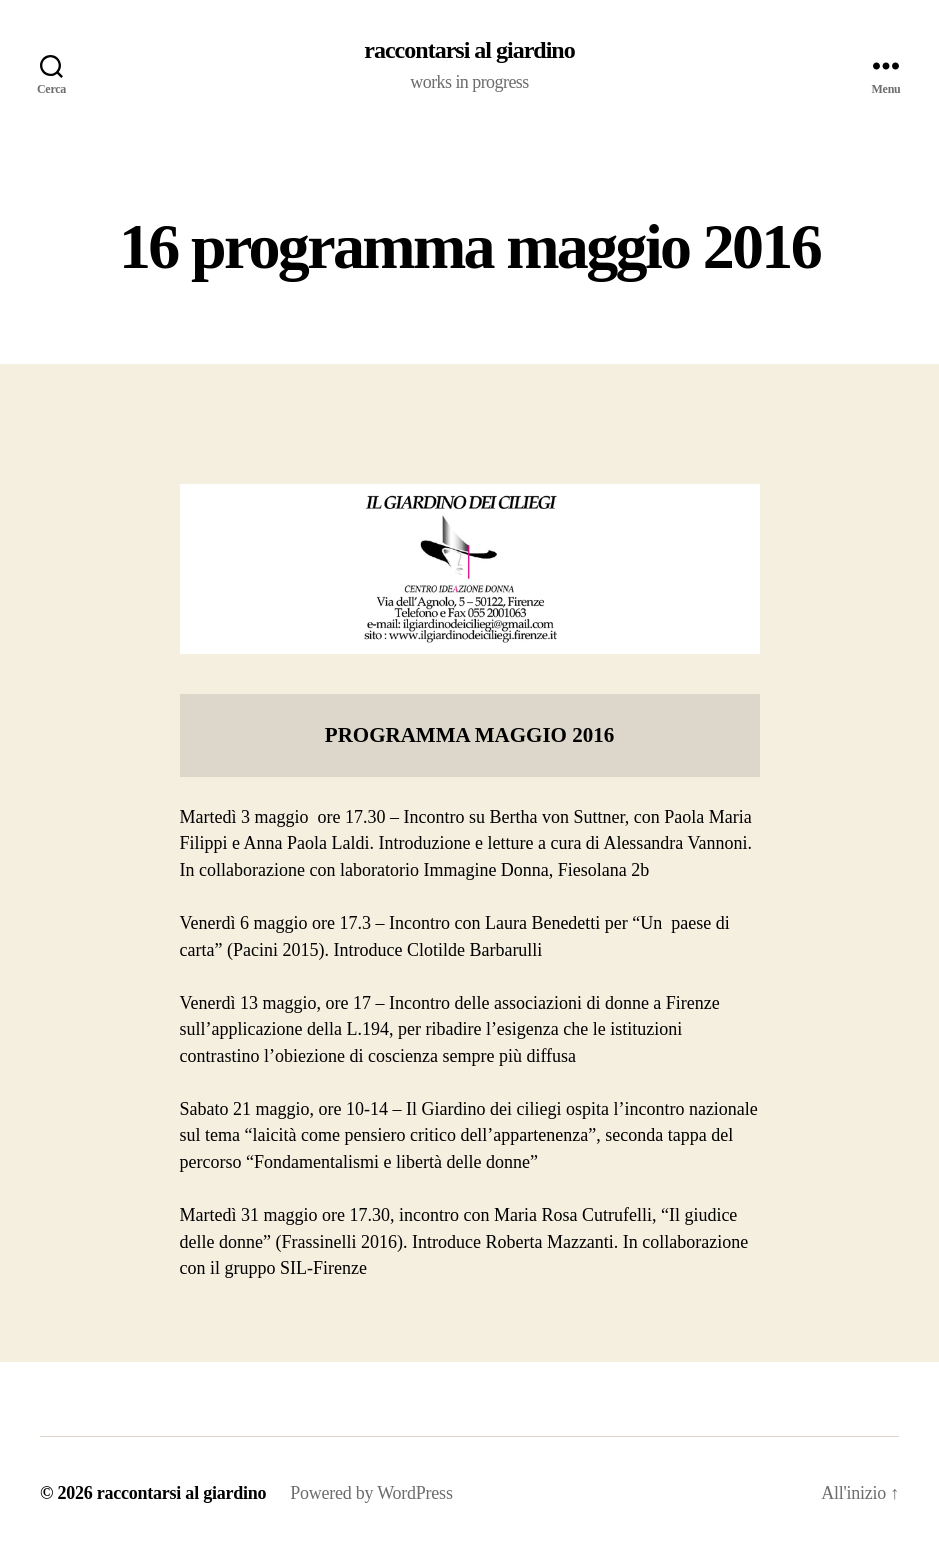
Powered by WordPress (371, 1493)
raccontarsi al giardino (469, 50)
